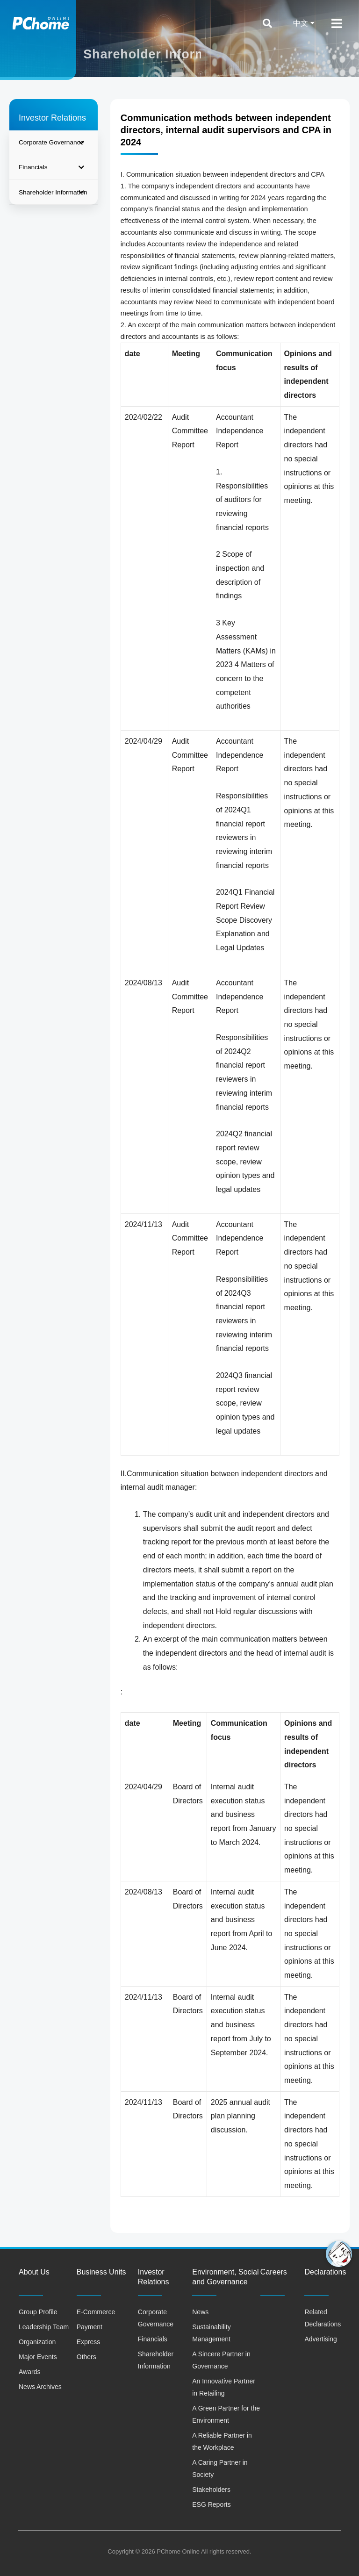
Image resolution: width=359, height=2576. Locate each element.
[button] (339, 2254)
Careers (273, 2272)
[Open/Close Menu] (337, 23)
